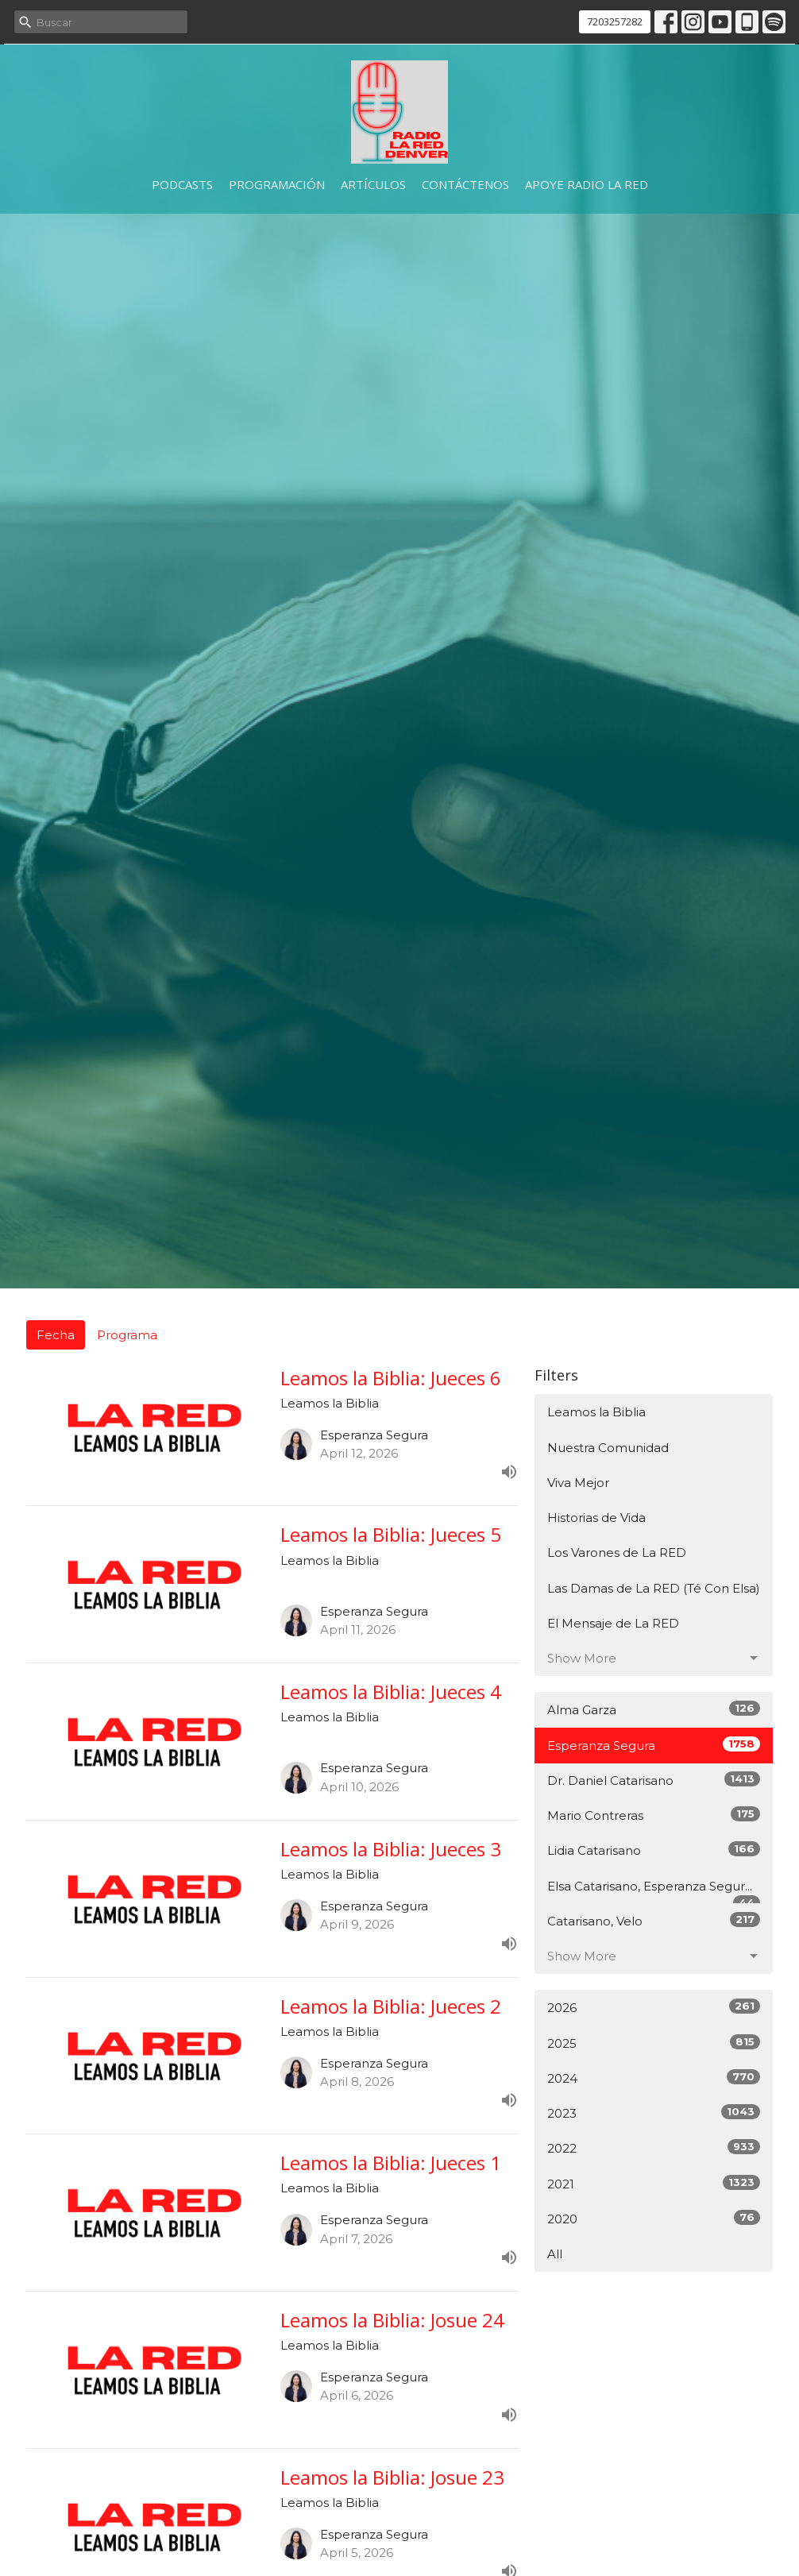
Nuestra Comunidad (608, 1447)
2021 (653, 2183)
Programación (277, 184)
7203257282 (615, 21)
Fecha (56, 1334)
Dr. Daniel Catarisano (653, 1779)
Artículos (373, 184)
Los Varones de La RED (616, 1552)
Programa (127, 1334)
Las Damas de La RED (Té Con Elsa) (653, 1588)
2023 (653, 2112)
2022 (653, 2147)
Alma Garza (653, 1709)
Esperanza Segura (653, 1744)
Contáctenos (465, 184)
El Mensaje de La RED (613, 1623)
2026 (653, 2007)
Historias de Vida (596, 1517)
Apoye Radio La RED (586, 184)
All (554, 2253)
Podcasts (182, 184)
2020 (653, 2218)
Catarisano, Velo (653, 1920)
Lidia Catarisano (653, 1849)
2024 (653, 2077)
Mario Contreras (653, 1814)
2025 (653, 2042)
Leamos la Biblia (596, 1411)
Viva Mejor (578, 1482)
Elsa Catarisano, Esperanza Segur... (653, 1891)
